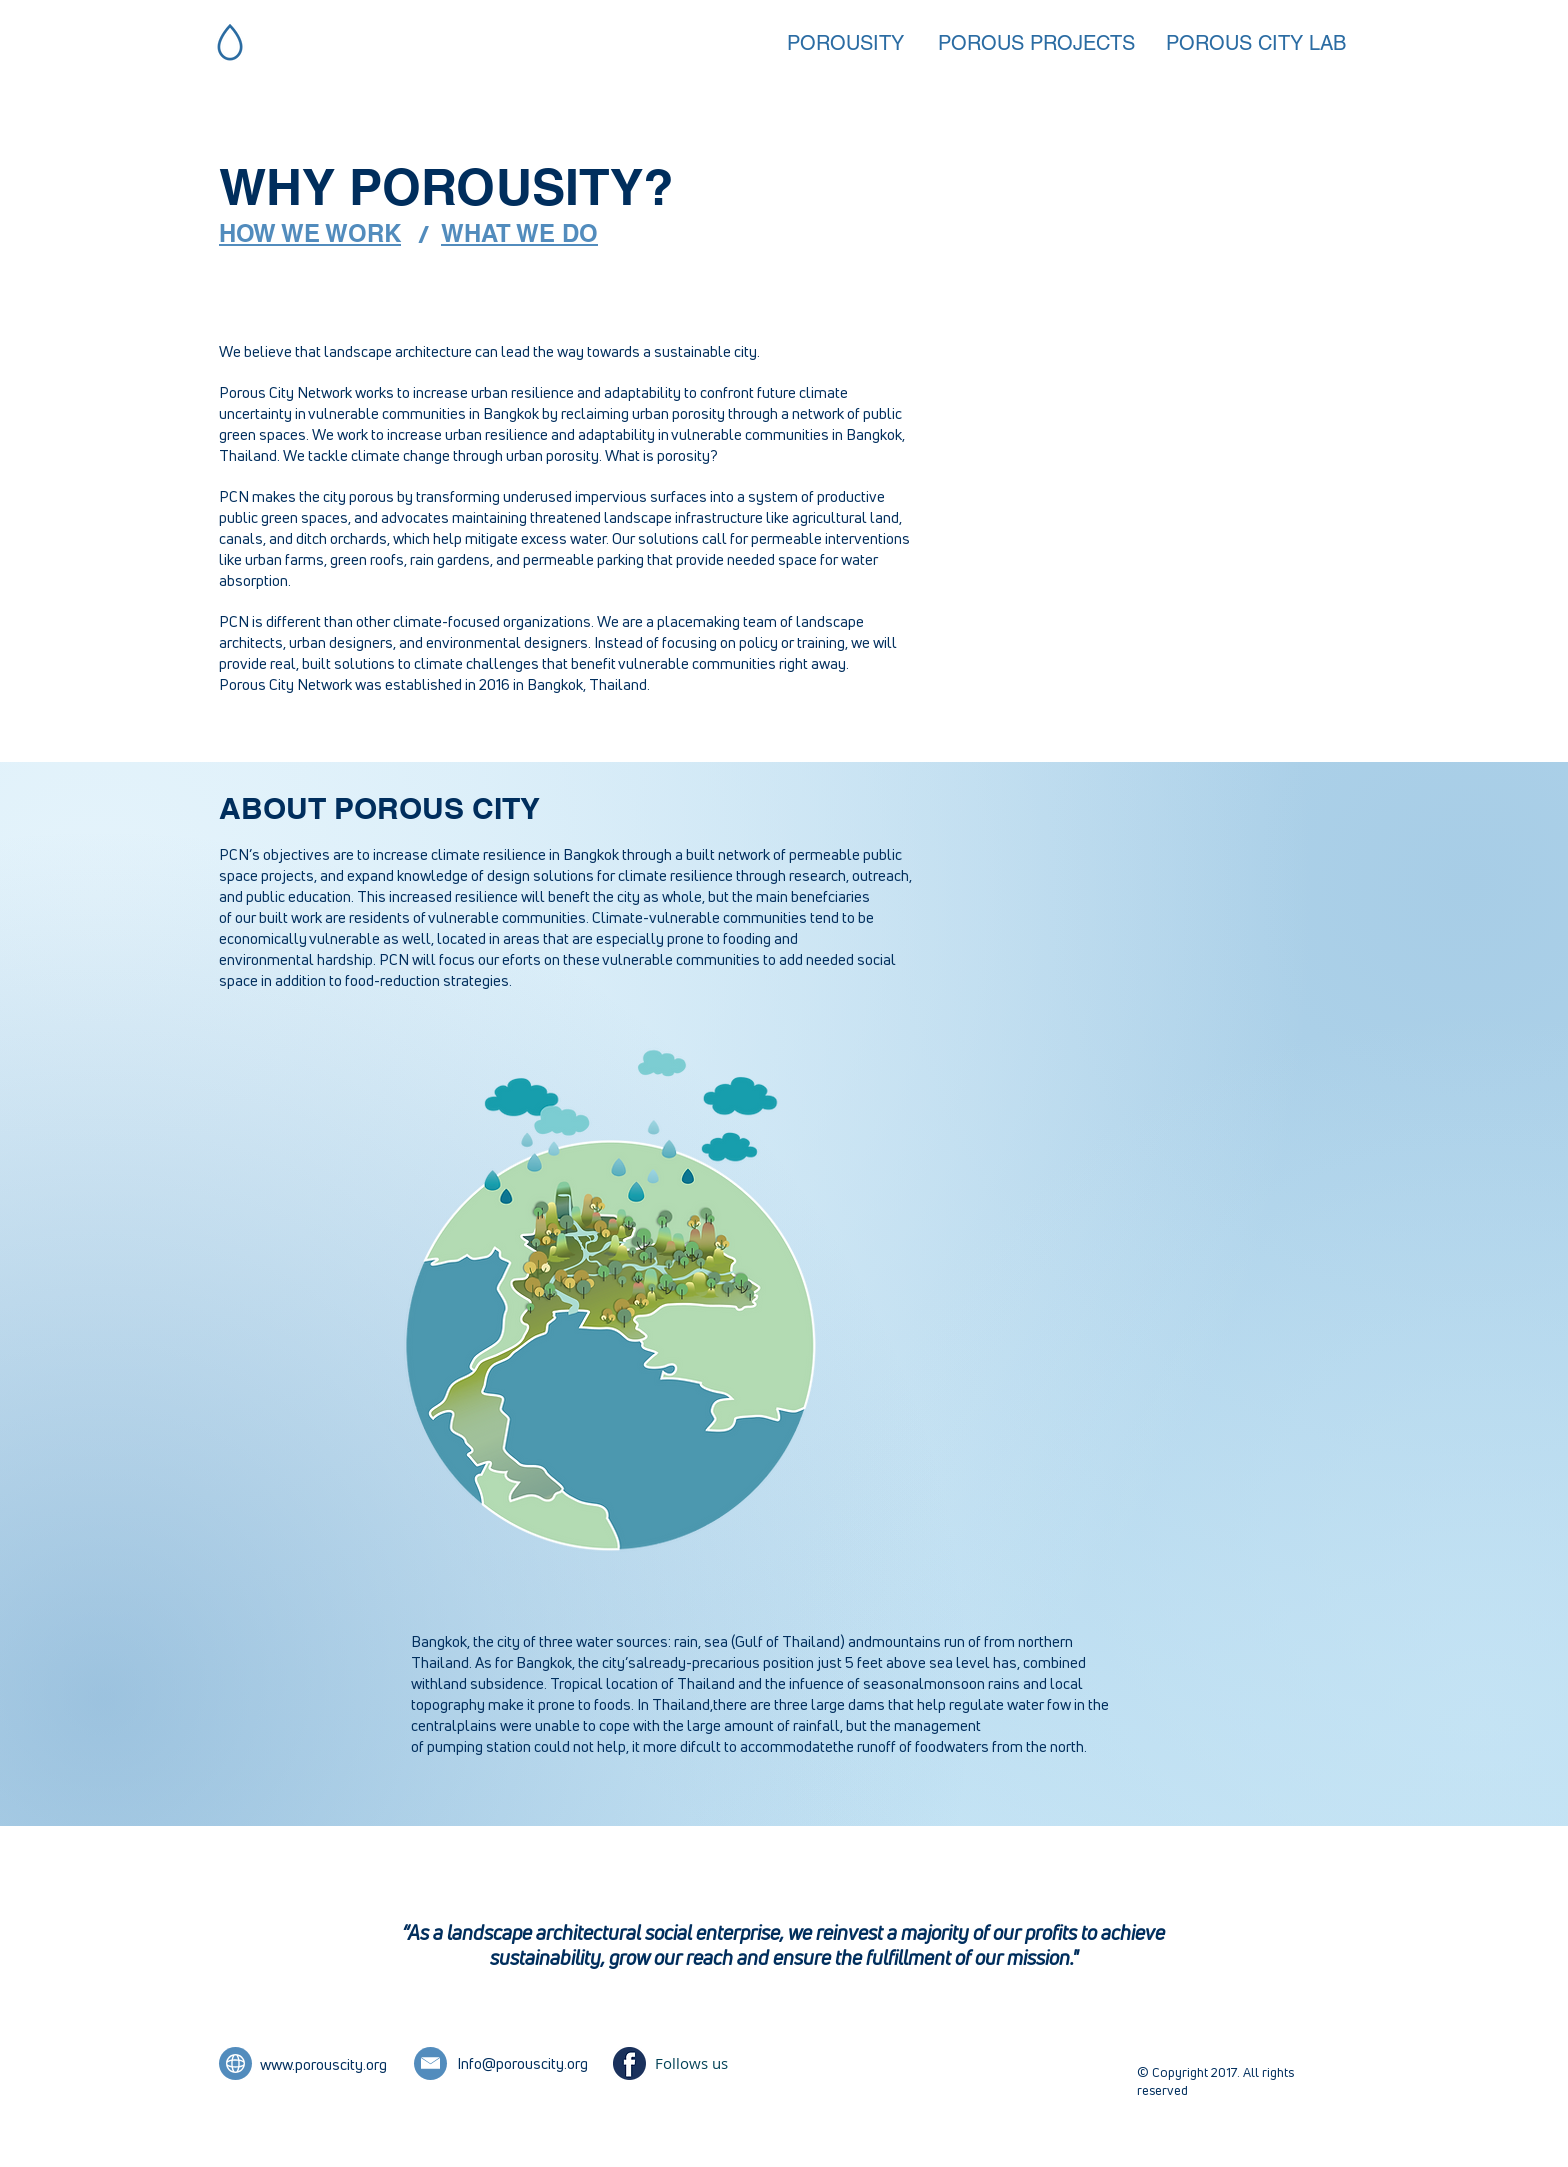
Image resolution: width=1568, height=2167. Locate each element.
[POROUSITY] (857, 43)
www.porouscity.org (323, 2064)
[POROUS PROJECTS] (1036, 43)
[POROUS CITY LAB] (1256, 43)
